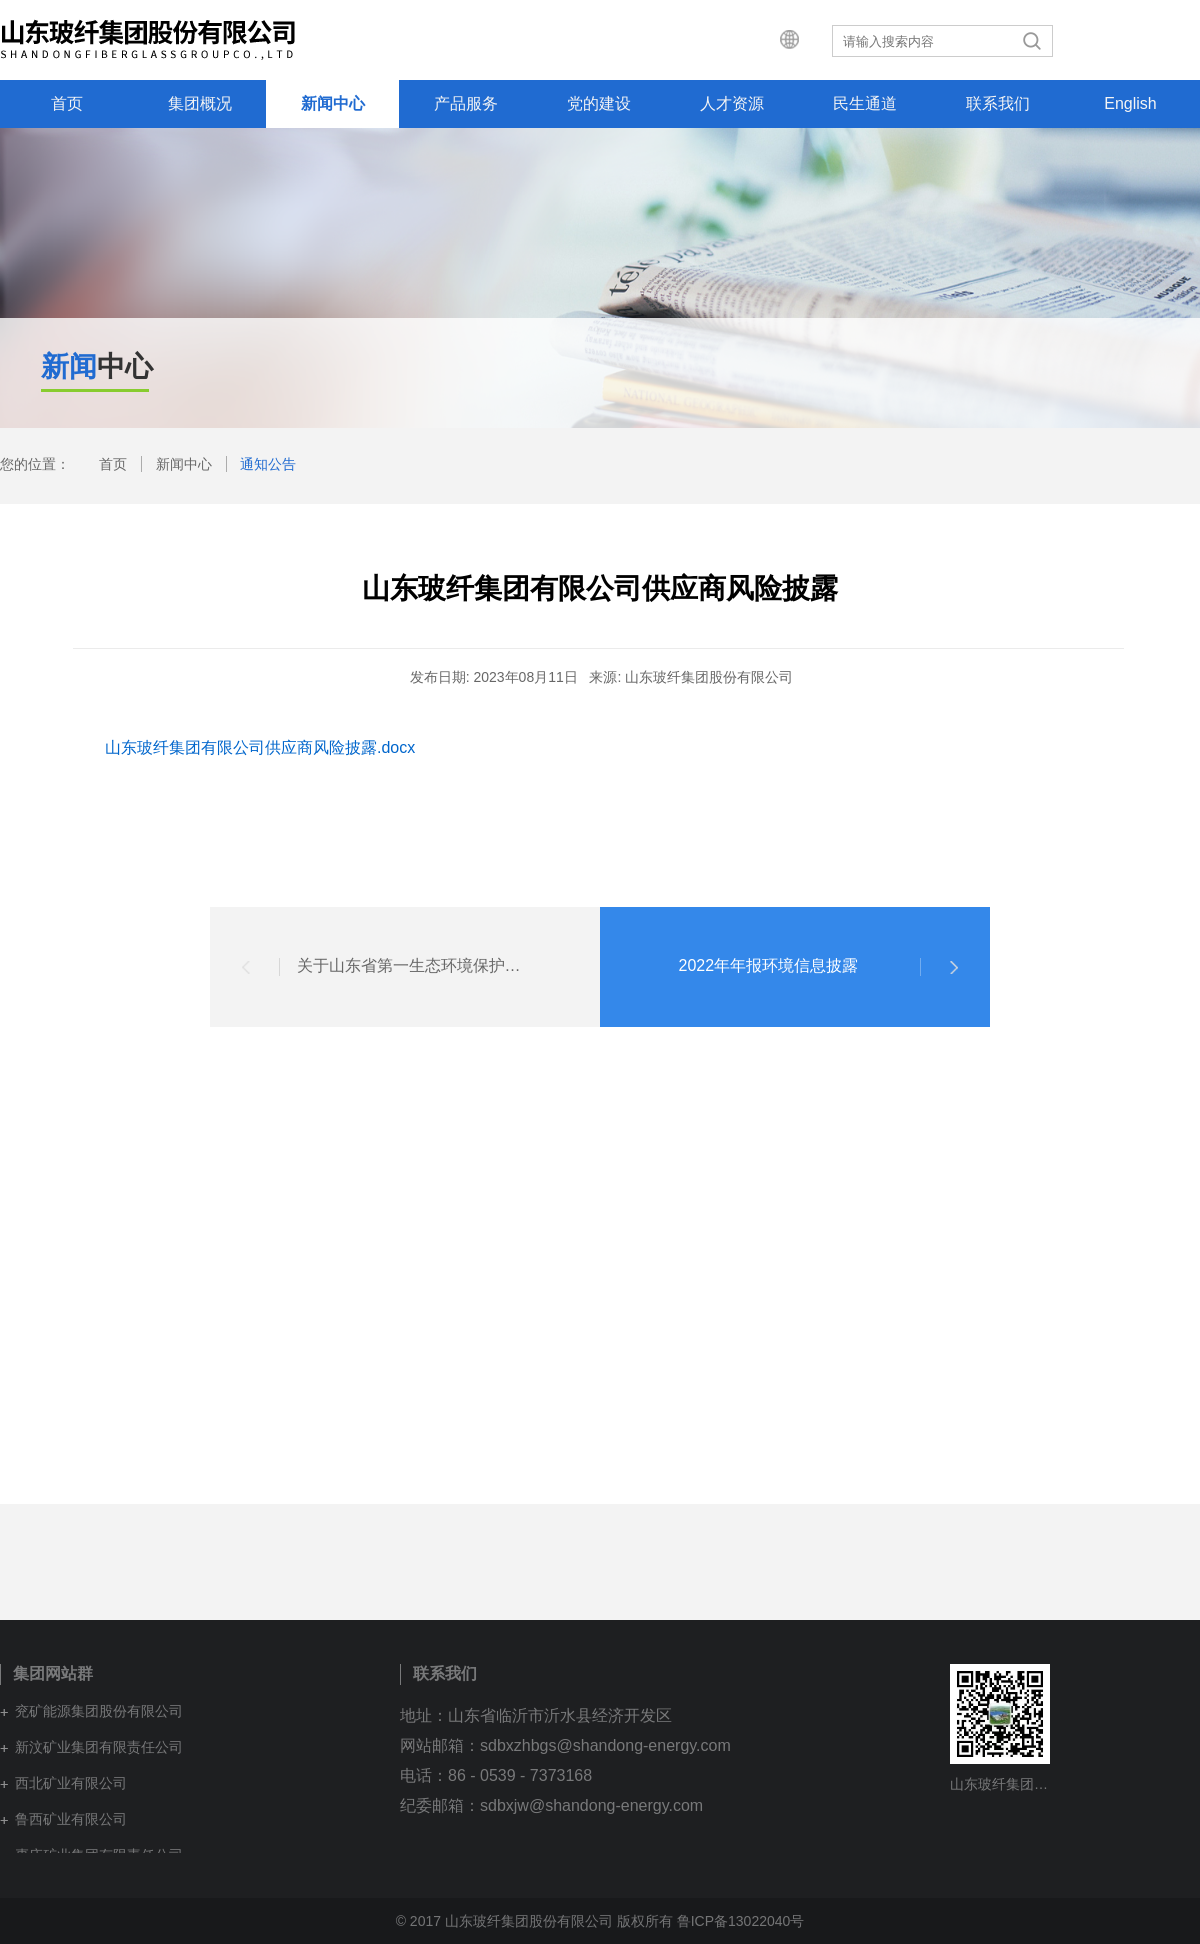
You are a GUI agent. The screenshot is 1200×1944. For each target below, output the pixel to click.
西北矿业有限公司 (71, 1783)
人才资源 (732, 103)
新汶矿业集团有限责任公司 (99, 1747)
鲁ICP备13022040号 (741, 1921)
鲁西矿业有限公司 (71, 1819)
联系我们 (998, 103)
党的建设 (599, 103)
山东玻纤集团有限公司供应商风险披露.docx (260, 747)
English (1130, 103)
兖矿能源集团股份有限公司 (99, 1711)
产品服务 (466, 103)
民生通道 (865, 103)
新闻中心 (333, 103)
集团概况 (200, 103)
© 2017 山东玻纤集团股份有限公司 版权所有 (534, 1921)
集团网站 (831, 40)
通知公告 (268, 464)
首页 (67, 103)
